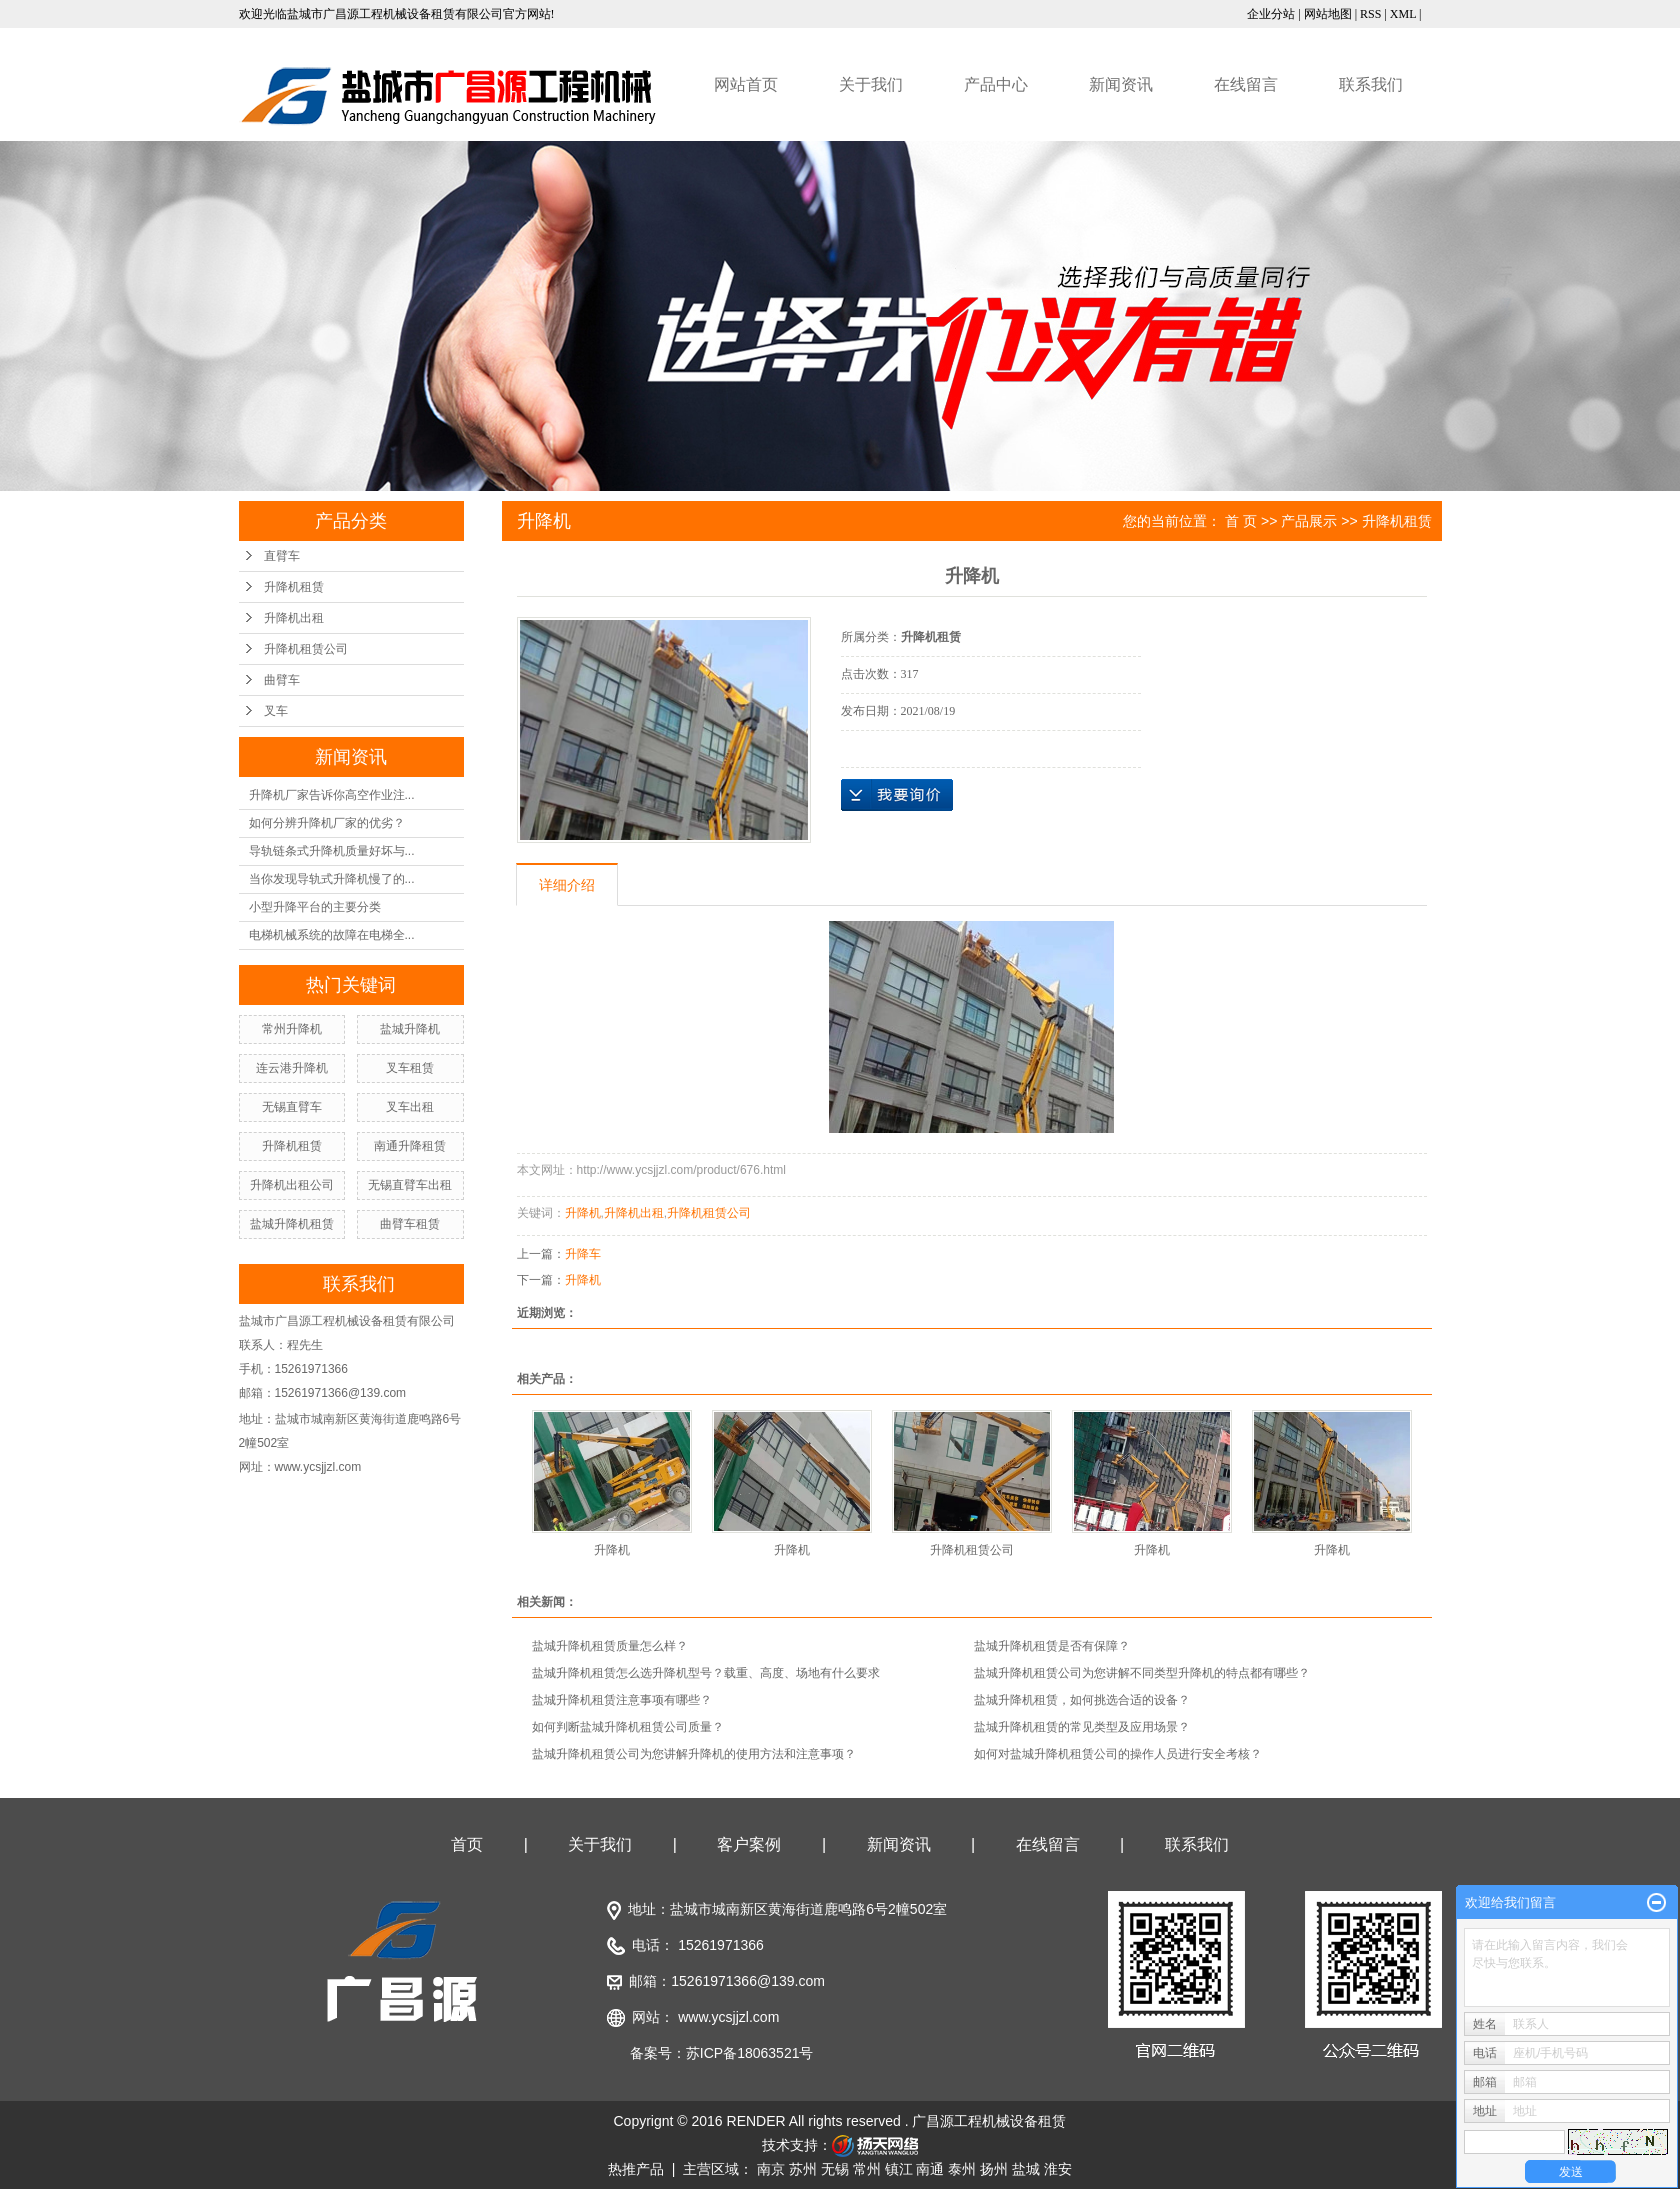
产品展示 (1309, 521)
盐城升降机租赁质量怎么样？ (610, 1646)
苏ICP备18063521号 (750, 2053)
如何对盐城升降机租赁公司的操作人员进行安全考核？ (1118, 1754)
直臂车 (282, 556)
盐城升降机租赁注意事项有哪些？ (622, 1700)
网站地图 (1328, 14)
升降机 (583, 1213)
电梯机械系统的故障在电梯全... (332, 935)
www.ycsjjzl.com (728, 2017)
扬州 (994, 2169)
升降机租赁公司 (306, 649)
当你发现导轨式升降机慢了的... (332, 879)
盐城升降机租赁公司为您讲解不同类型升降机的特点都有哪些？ (1142, 1673)
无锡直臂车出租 (410, 1185)
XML (1403, 14)
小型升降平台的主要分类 (315, 907)
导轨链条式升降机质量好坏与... (332, 851)
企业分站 (1271, 14)
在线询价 (897, 795)
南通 (930, 2169)
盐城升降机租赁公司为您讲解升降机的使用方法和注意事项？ (694, 1754)
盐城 (1026, 2169)
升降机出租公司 (292, 1185)
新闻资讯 (1121, 84)
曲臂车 (282, 680)
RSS (1370, 14)
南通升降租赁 (410, 1146)
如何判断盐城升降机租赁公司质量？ (628, 1727)
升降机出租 (294, 618)
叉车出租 (410, 1107)
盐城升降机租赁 (292, 1224)
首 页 (1241, 521)
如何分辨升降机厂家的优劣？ (327, 823)
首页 (467, 1844)
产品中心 (996, 84)
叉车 (276, 711)
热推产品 (636, 2169)
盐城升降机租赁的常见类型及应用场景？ (1082, 1727)
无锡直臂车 (292, 1107)
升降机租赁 (294, 587)
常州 (867, 2169)
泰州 (962, 2169)
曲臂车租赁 (410, 1224)
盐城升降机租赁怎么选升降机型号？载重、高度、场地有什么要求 (706, 1673)
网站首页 (746, 84)
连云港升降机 (292, 1068)
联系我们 (1371, 84)
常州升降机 (292, 1029)
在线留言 (1246, 84)
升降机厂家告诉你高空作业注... (332, 795)
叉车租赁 (410, 1068)
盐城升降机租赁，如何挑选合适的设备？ (1082, 1700)
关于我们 (871, 84)
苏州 (803, 2169)
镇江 (899, 2169)
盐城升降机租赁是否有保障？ (1052, 1646)
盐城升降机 (410, 1029)
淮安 (1058, 2169)
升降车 (583, 1254)
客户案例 (749, 1844)
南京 (771, 2169)
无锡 (835, 2169)
